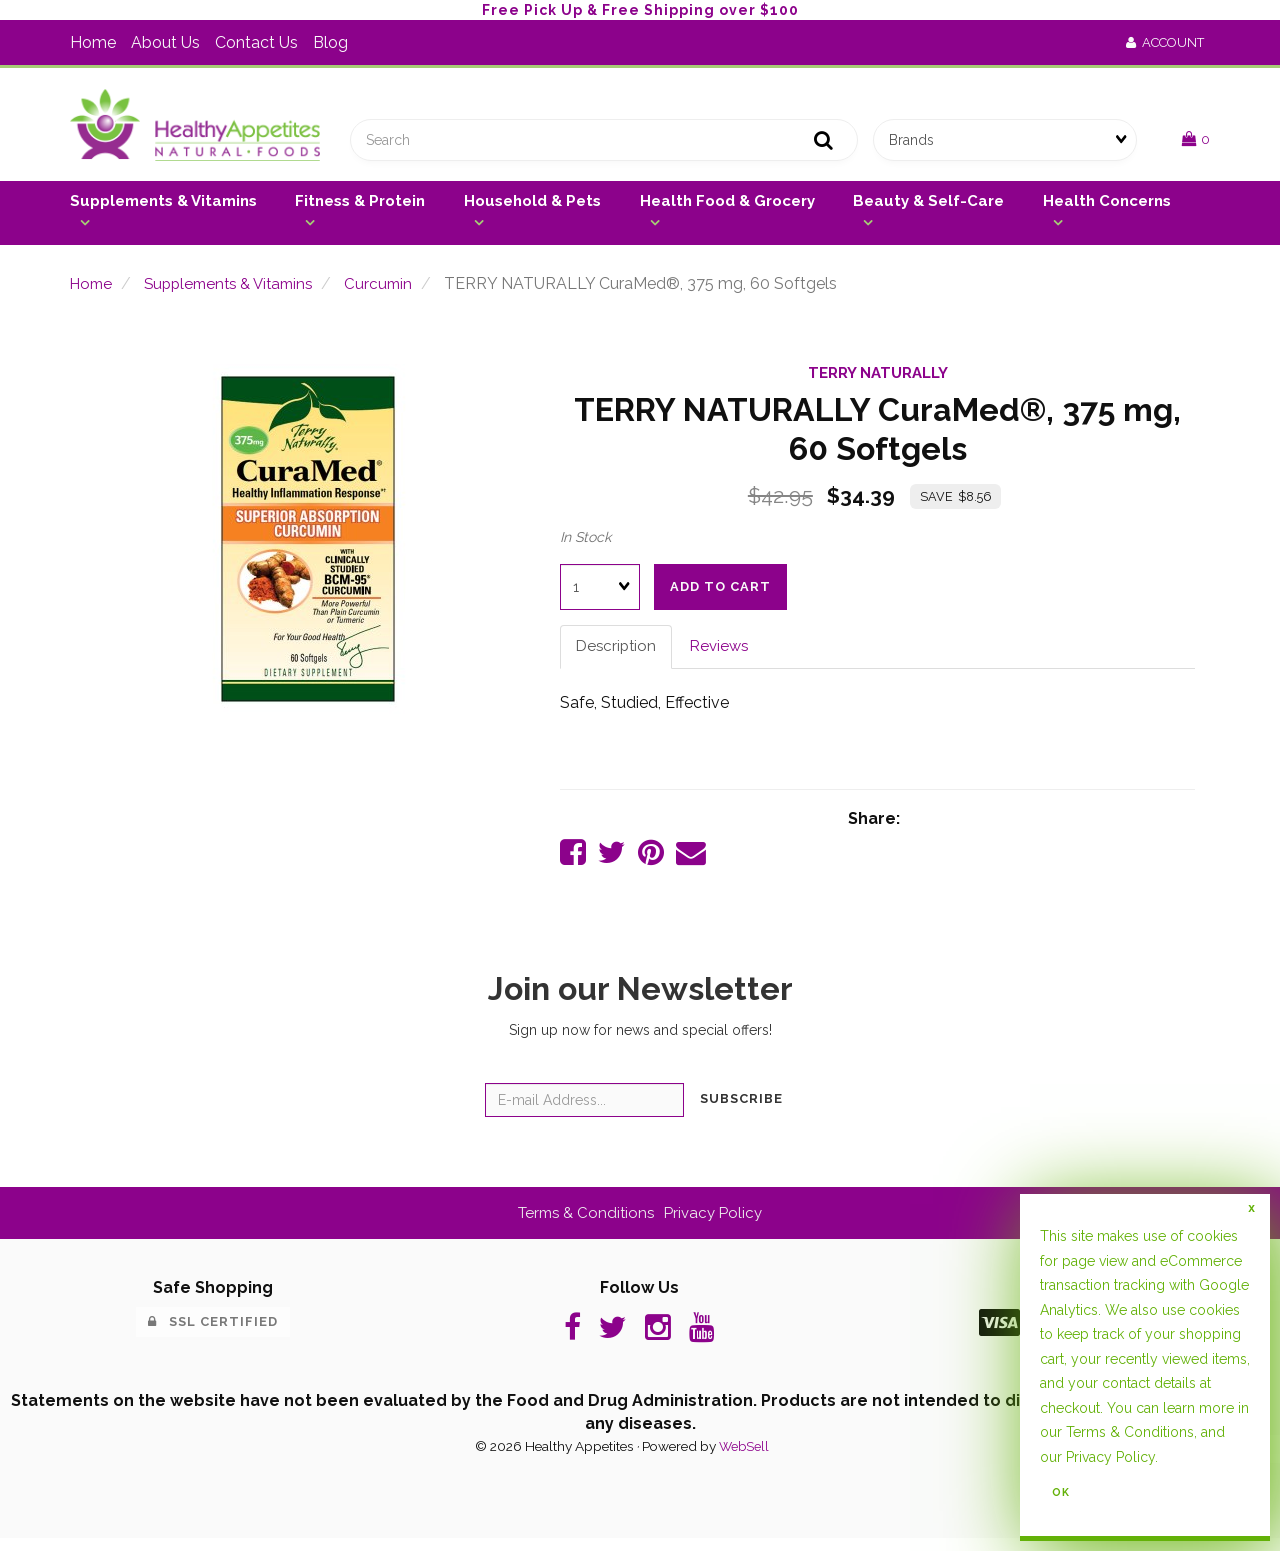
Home (93, 42)
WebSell (744, 1460)
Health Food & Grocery (727, 208)
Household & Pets (532, 208)
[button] (1195, 142)
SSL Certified (213, 1331)
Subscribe (741, 1109)
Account (1165, 42)
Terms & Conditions (584, 1222)
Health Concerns (1107, 208)
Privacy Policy (717, 1222)
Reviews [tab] (725, 653)
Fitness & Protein (360, 208)
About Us (165, 42)
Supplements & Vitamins (163, 208)
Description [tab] (618, 653)
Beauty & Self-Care (928, 208)
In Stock (585, 544)
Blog (330, 42)
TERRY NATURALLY (878, 379)
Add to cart (720, 593)
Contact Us (256, 42)
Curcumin (396, 290)
